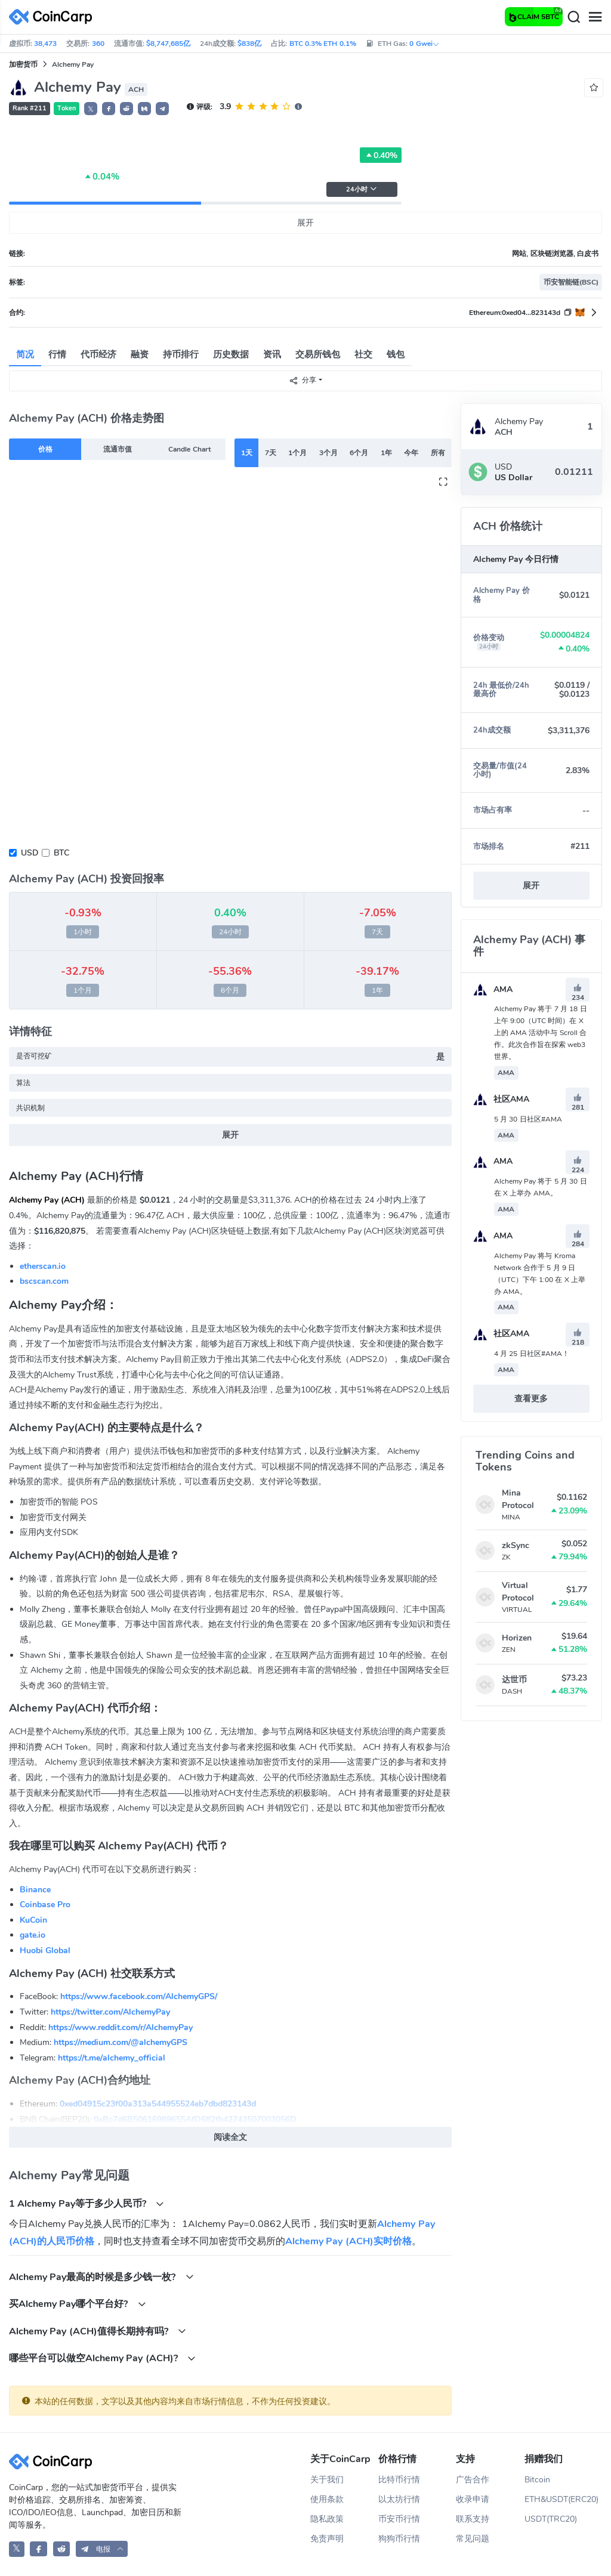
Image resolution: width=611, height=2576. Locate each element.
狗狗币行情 (399, 2538)
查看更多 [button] (531, 1398)
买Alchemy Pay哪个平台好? (77, 2303)
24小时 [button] (361, 189)
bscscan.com (44, 1281)
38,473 (45, 43)
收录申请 (472, 2499)
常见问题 (472, 2538)
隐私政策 (327, 2519)
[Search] (573, 17)
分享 (302, 380)
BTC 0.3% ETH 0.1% (322, 43)
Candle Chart (189, 449)
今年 (411, 453)
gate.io (32, 1935)
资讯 (272, 354)
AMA (493, 989)
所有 (438, 453)
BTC (61, 852)
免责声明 (327, 2538)
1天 (246, 453)
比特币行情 (399, 2479)
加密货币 (23, 64)
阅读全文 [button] (230, 2137)
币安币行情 (399, 2519)
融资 (140, 354)
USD (29, 852)
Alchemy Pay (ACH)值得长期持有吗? (97, 2331)
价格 (45, 449)
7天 (270, 453)
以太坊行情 (399, 2499)
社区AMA (501, 1099)
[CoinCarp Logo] (53, 17)
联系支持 (472, 2519)
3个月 (328, 453)
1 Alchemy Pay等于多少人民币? (86, 2203)
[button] (108, 108)
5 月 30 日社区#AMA (528, 1119)
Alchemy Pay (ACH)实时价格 (348, 2241)
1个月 (297, 453)
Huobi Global (45, 1950)
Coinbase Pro (45, 1904)
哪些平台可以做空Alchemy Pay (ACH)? (102, 2358)
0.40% (380, 155)
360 (98, 43)
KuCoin (33, 1920)
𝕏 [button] (91, 109)
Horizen (517, 1638)
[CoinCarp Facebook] (38, 2548)
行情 (57, 354)
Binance (35, 1889)
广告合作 (472, 2479)
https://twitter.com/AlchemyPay (110, 2012)
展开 (305, 222)
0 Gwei (424, 43)
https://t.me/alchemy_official (111, 2058)
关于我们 (327, 2479)
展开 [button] (531, 885)
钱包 (396, 354)
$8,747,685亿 (168, 43)
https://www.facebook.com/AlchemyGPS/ (138, 1996)
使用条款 (327, 2499)
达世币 (514, 1679)
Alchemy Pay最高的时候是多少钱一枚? (101, 2277)
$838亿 (249, 43)
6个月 (359, 453)
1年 (386, 453)
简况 (25, 354)
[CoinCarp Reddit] (61, 2548)
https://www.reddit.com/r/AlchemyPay (120, 2027)
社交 (363, 354)
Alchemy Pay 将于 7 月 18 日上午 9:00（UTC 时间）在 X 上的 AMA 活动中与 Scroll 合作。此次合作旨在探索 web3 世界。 (540, 1032)
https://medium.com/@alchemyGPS (120, 2042)
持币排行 (181, 354)
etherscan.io (43, 1266)
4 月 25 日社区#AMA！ (531, 1353)
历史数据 (231, 354)
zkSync (515, 1545)
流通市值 (117, 449)
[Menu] (595, 17)
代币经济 (98, 354)
